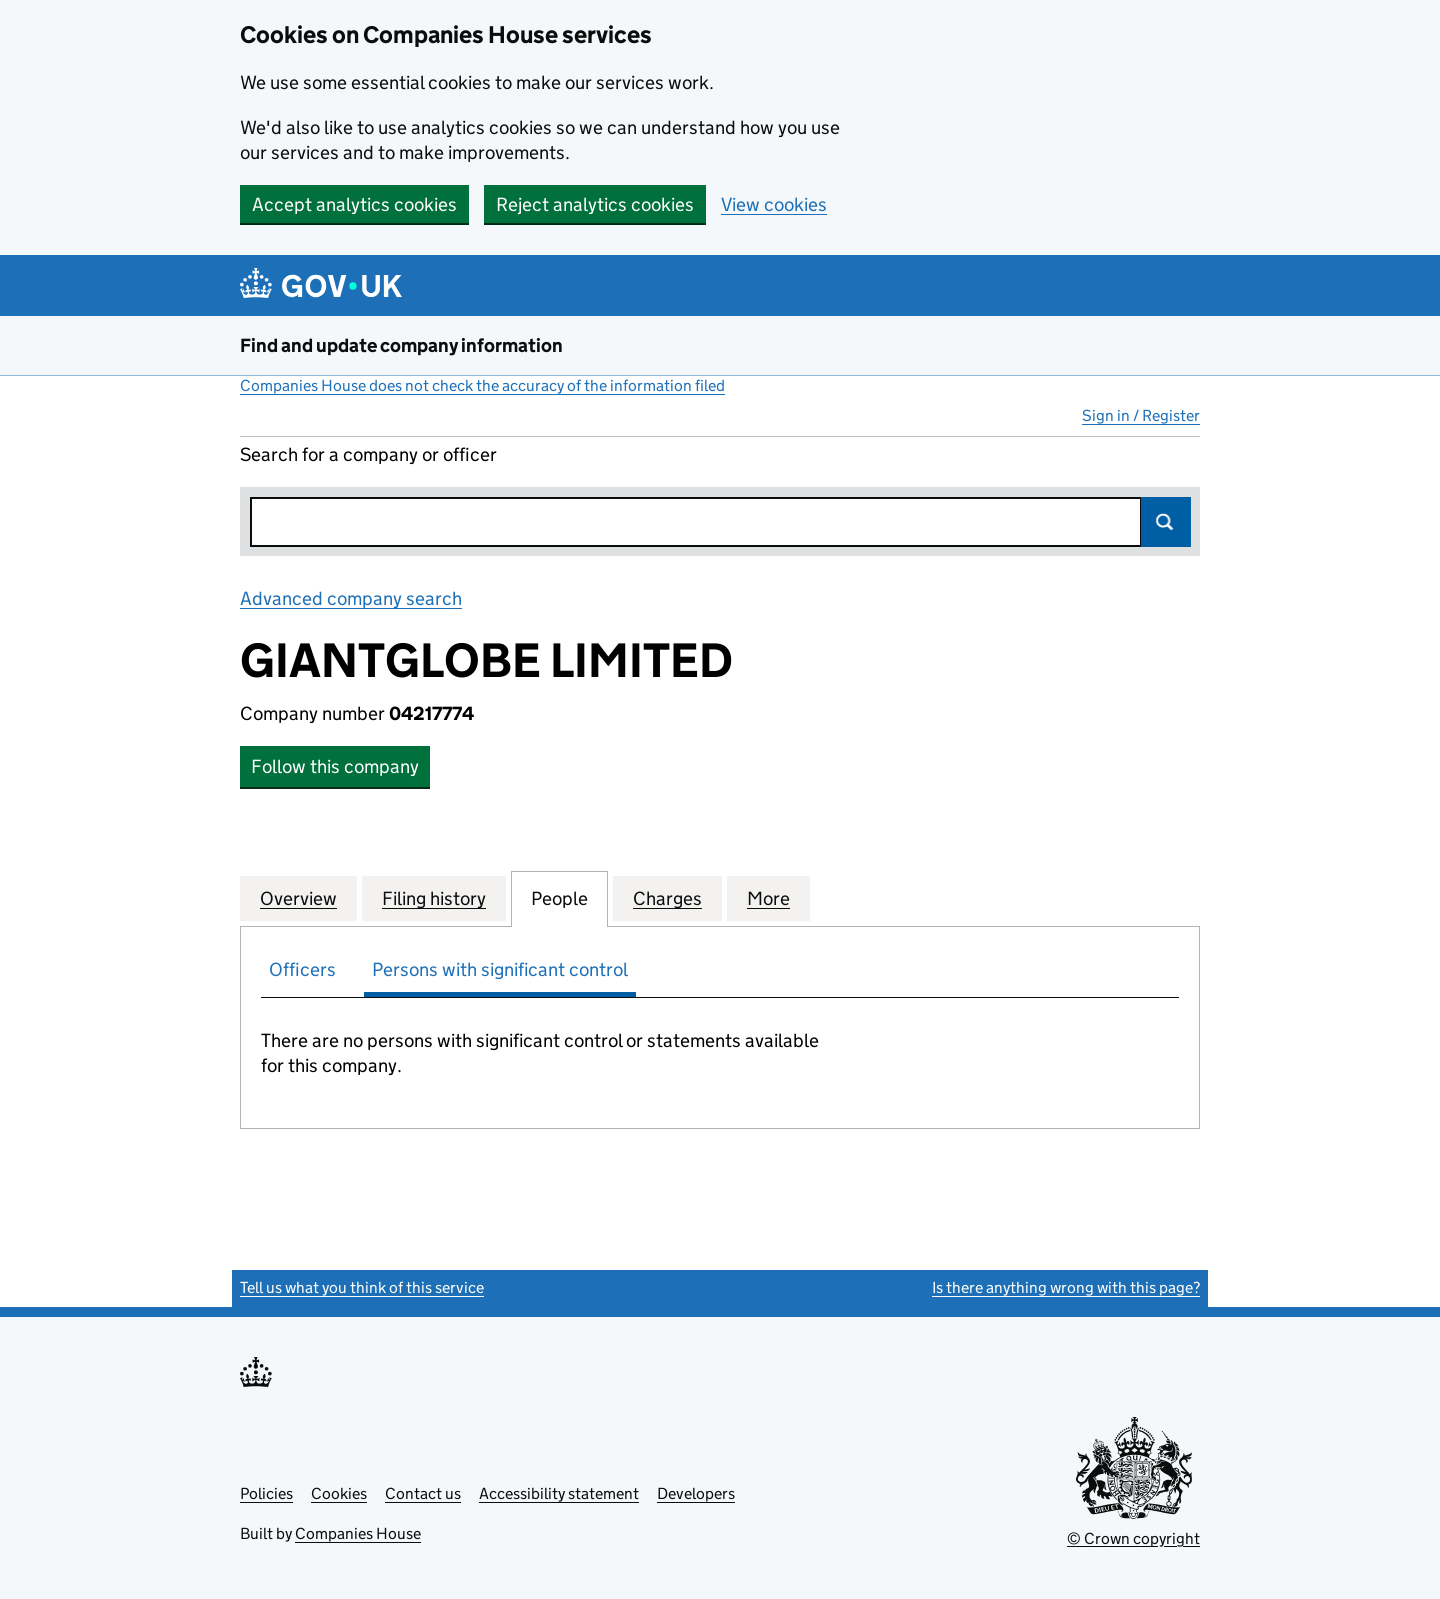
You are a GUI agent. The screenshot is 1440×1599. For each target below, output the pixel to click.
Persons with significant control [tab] (500, 969)
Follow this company (335, 766)
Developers (696, 1493)
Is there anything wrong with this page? (1066, 1287)
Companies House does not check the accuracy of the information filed (482, 385)
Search (1166, 522)
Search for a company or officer (368, 454)
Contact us (423, 1493)
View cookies (774, 204)
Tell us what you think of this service (362, 1287)
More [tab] (768, 898)
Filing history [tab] (434, 898)
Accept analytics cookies (354, 204)
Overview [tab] (298, 898)
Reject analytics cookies (595, 204)
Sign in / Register (1141, 415)
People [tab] (559, 898)
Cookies (339, 1493)
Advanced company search (351, 598)
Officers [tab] (302, 969)
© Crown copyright (1133, 1538)
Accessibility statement (559, 1493)
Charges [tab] (667, 898)
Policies (266, 1493)
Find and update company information (401, 345)
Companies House (358, 1533)
